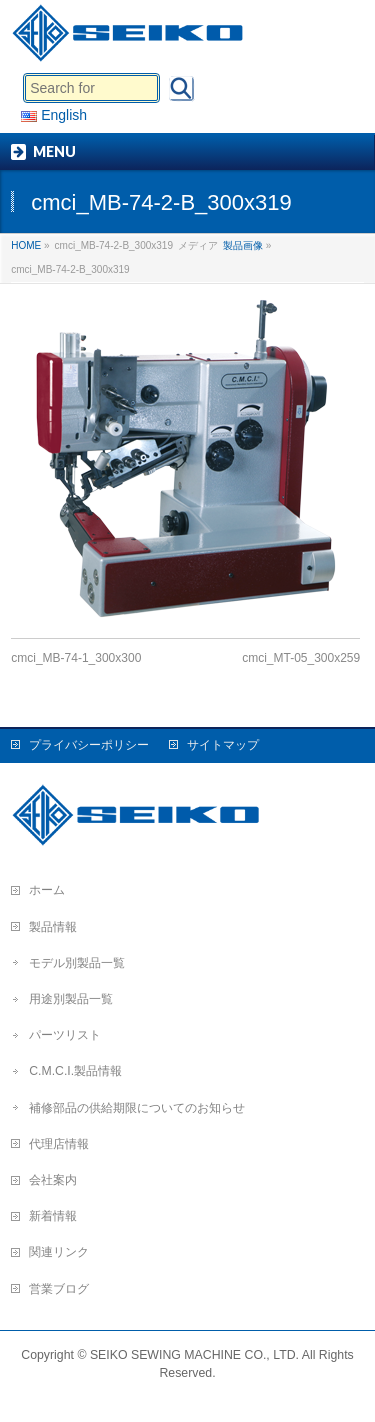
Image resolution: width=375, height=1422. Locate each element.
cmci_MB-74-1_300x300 (76, 658)
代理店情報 (59, 1144)
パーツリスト (65, 1035)
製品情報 (53, 927)
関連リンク (59, 1252)
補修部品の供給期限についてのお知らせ (137, 1108)
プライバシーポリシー (89, 745)
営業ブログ (59, 1289)
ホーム (47, 890)
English (54, 115)
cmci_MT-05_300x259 (301, 658)
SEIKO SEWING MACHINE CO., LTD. (194, 1355)
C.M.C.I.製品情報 (75, 1071)
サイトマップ (223, 745)
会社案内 (53, 1180)
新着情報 (53, 1216)
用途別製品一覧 (71, 999)
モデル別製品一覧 (77, 963)
